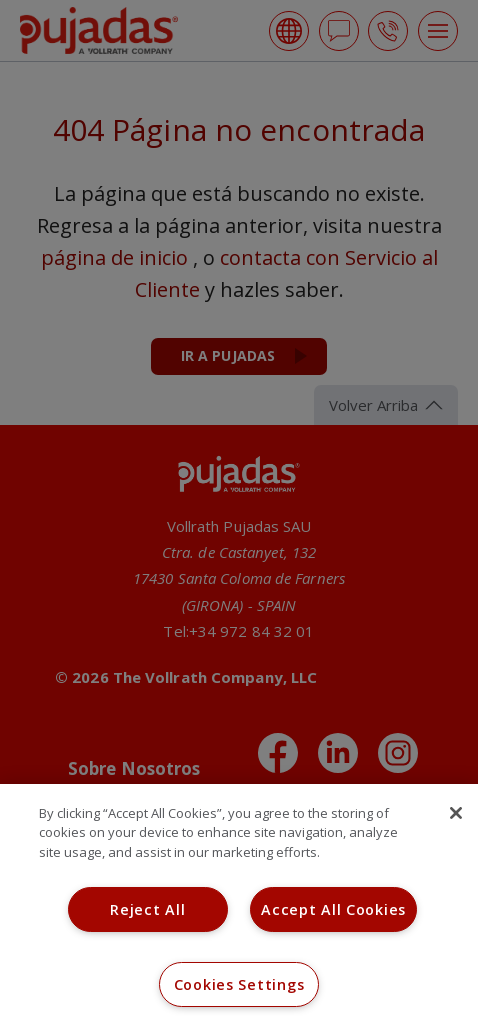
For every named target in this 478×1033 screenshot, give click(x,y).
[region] (239, 908)
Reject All (147, 909)
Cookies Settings (239, 984)
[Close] (456, 813)
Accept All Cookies (333, 909)
